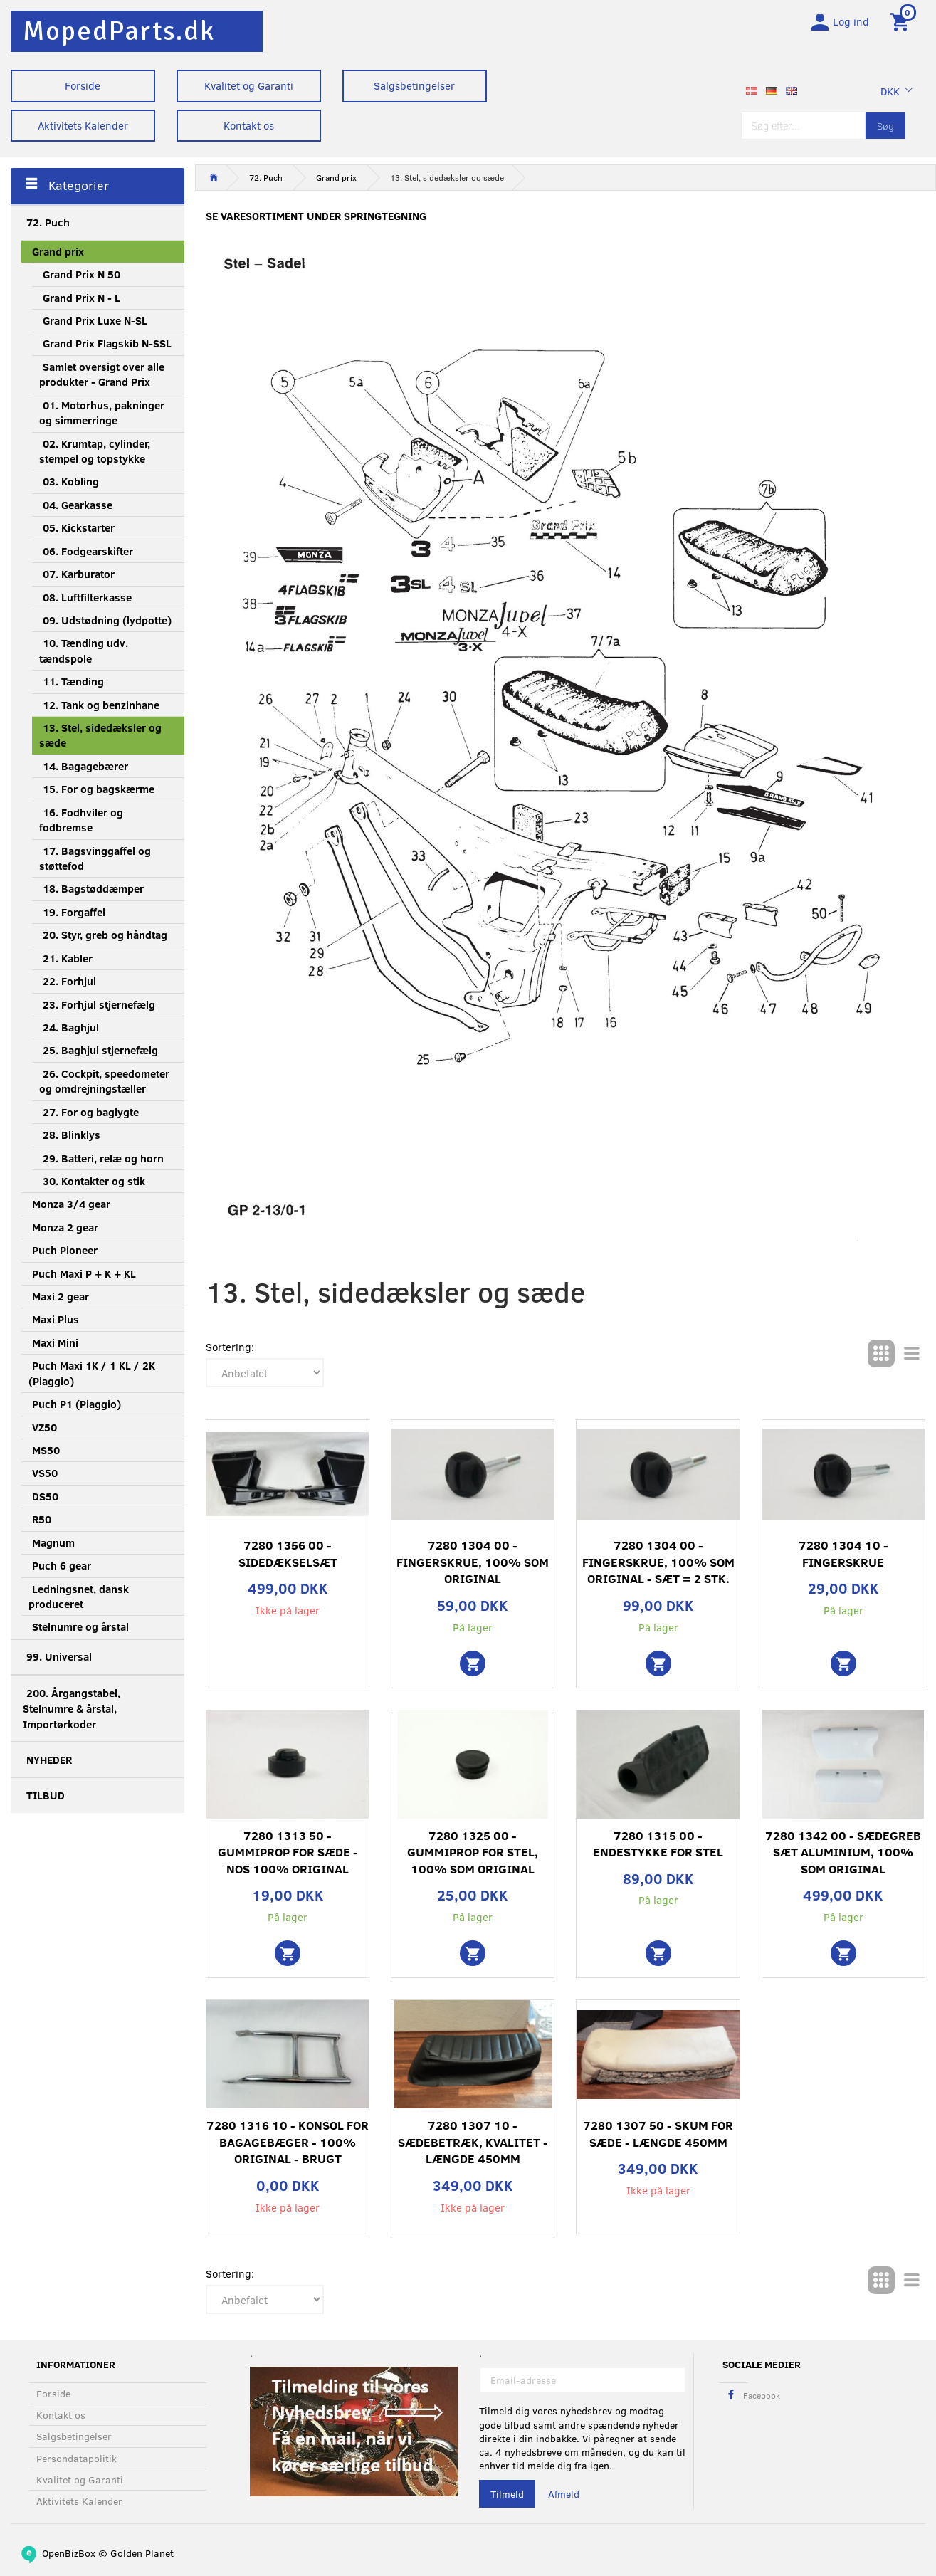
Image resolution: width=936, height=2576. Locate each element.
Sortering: (230, 1352)
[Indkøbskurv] (902, 23)
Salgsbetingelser (414, 85)
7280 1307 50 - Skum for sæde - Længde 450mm (658, 2138)
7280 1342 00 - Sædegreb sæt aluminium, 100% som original (843, 1856)
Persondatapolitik (76, 2458)
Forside (82, 85)
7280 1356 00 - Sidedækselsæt (287, 1558)
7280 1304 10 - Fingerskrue (843, 1558)
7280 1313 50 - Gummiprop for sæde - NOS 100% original (288, 1856)
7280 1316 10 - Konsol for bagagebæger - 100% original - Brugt (287, 2147)
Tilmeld (507, 2494)
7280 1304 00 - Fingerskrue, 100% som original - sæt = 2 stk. (658, 1567)
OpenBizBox (68, 2553)
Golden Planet (142, 2553)
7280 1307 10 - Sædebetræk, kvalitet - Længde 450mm (473, 2147)
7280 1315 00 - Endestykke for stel (658, 1848)
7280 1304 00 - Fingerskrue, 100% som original (472, 1567)
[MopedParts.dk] (119, 31)
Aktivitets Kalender (83, 125)
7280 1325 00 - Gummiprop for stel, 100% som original (472, 1856)
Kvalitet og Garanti (248, 85)
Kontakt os (249, 125)
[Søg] (885, 130)
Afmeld (563, 2494)
